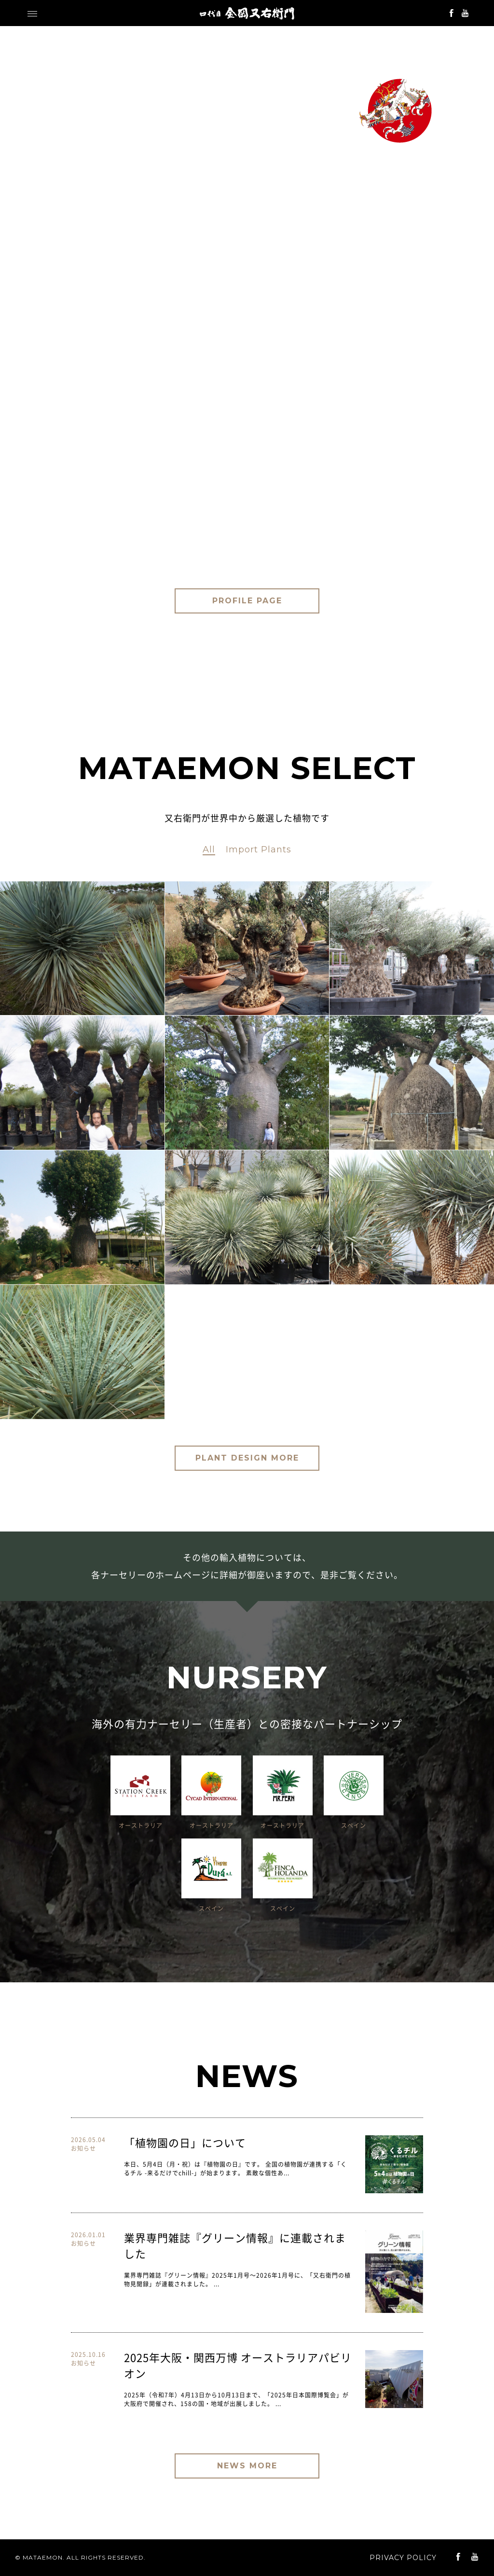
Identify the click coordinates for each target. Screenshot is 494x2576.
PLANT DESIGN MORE (247, 1457)
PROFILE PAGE (247, 600)
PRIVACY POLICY (403, 2557)
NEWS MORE (247, 2465)
